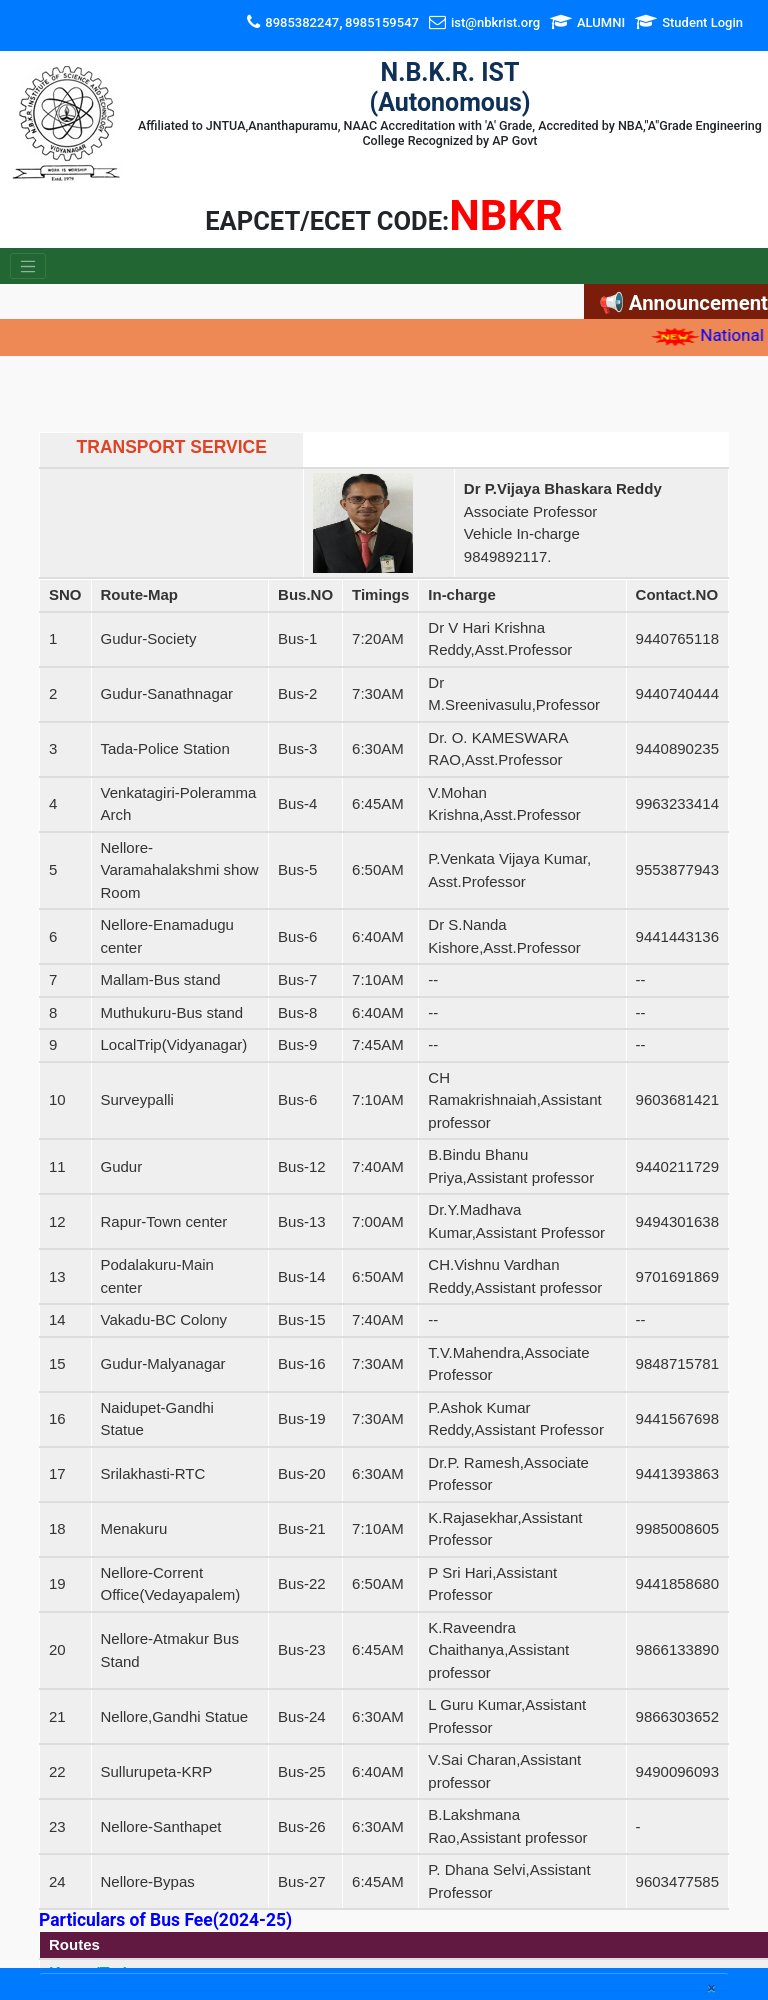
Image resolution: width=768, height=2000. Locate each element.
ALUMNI (601, 22)
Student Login (702, 22)
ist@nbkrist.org (495, 22)
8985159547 (382, 22)
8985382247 (302, 22)
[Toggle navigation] (28, 266)
